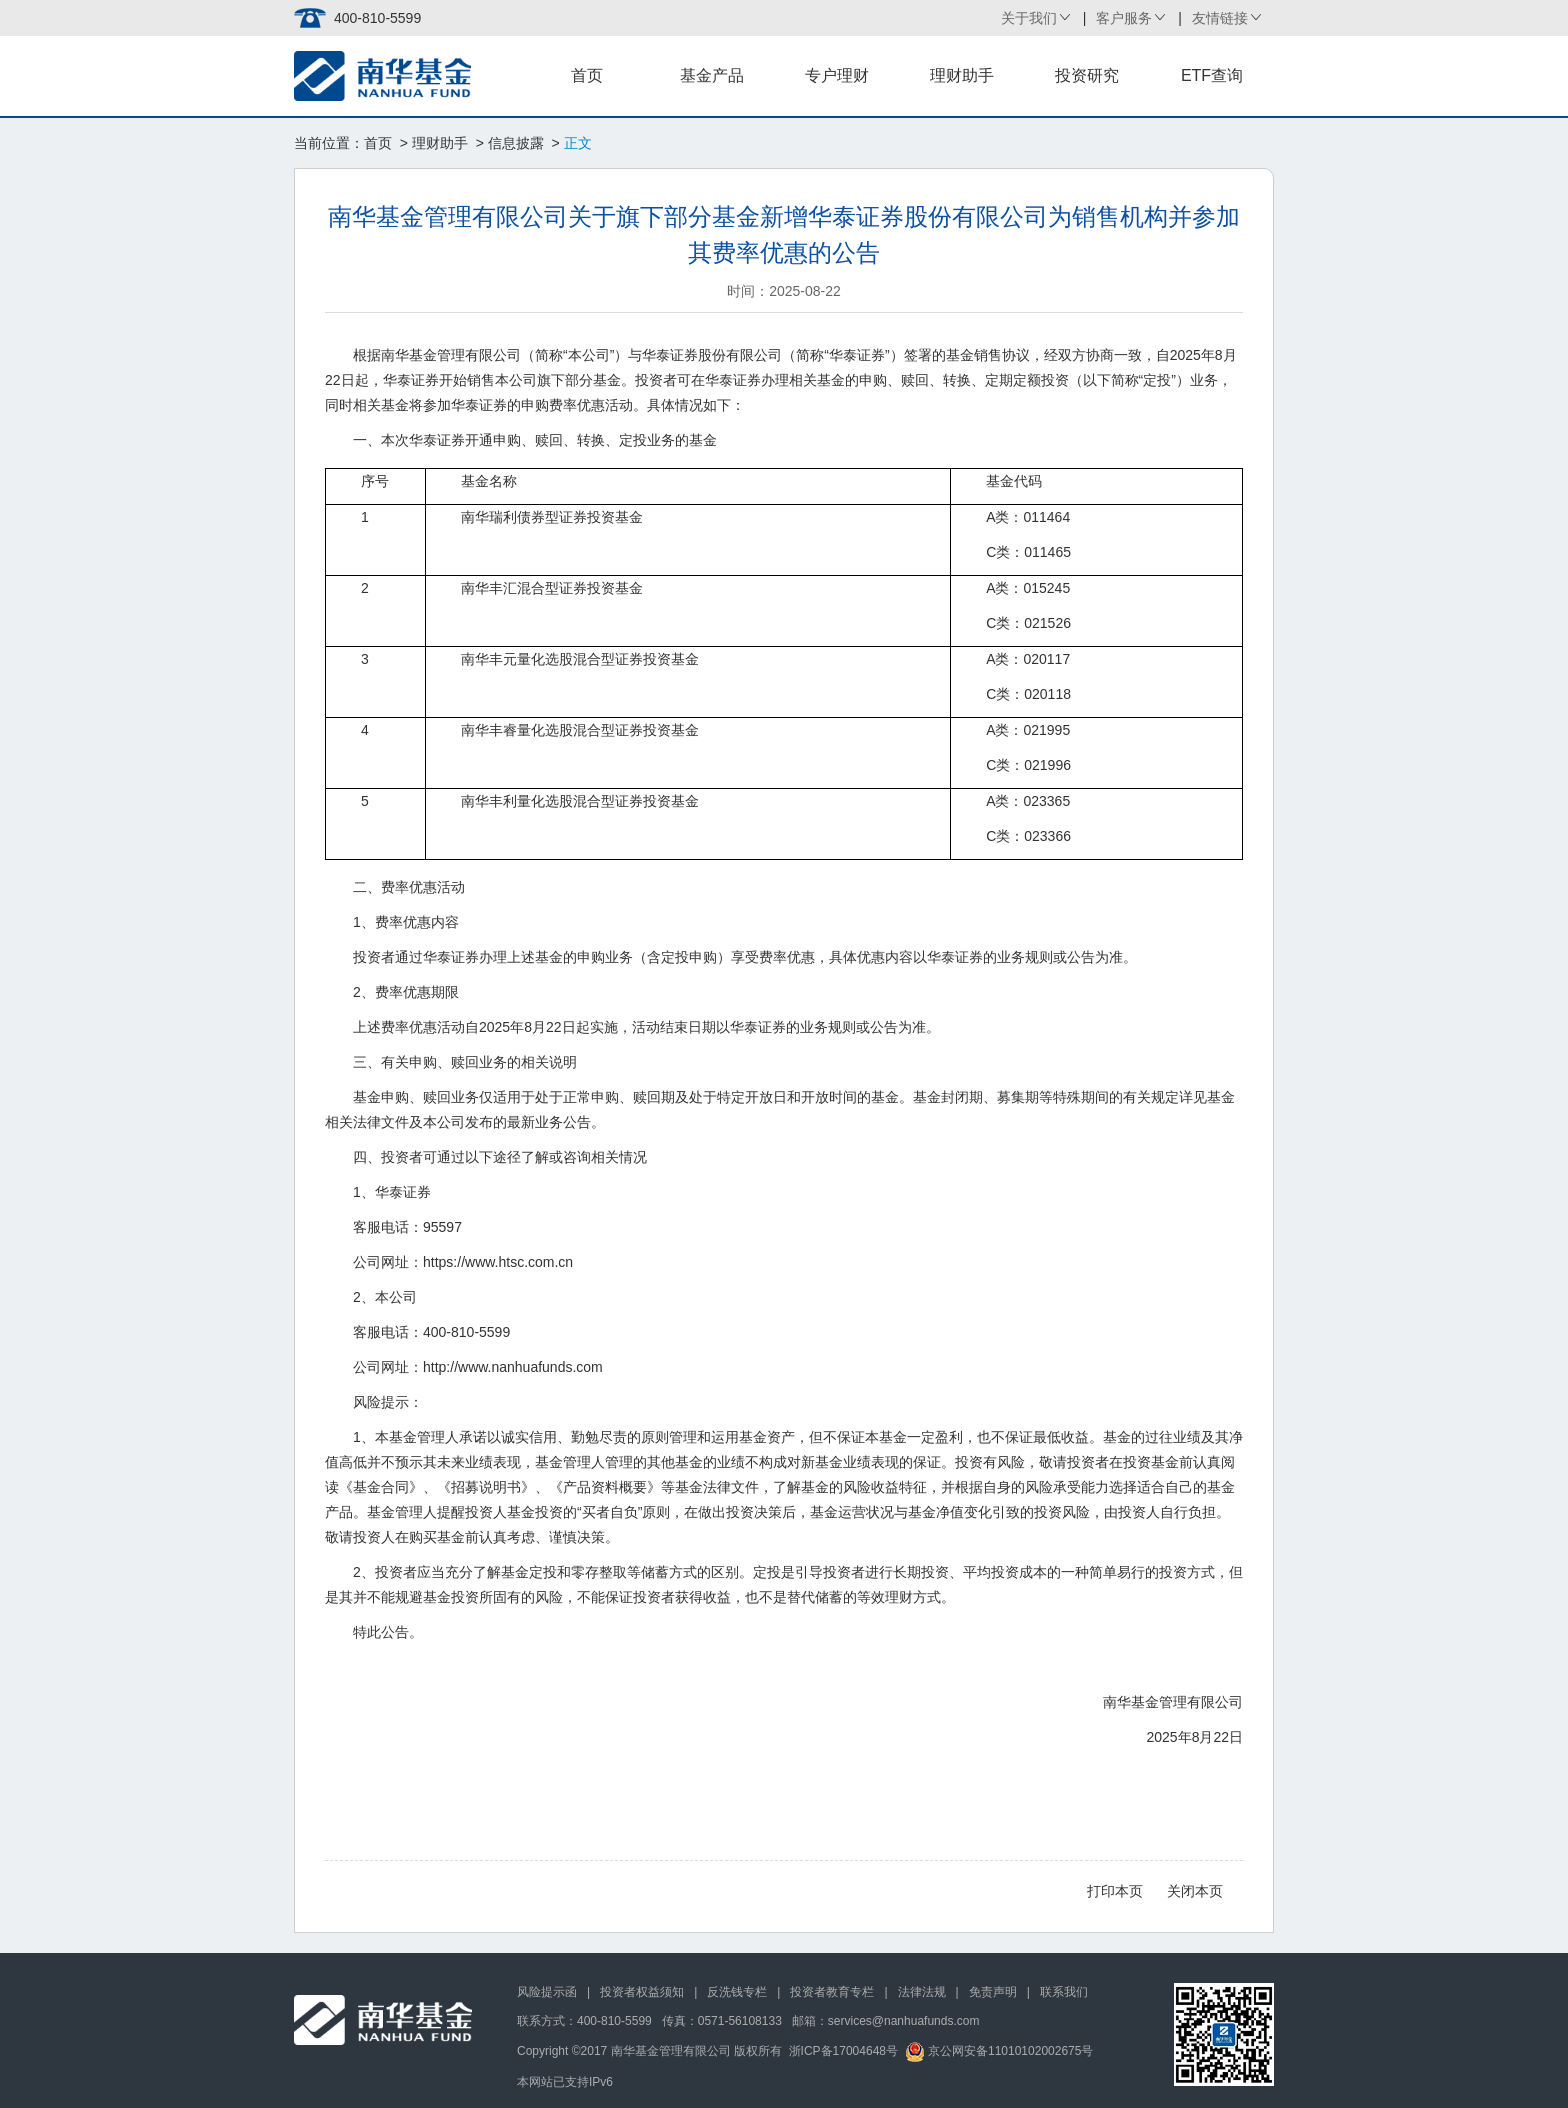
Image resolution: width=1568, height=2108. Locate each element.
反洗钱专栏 (737, 1992)
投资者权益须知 (642, 1992)
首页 (587, 75)
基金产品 (712, 75)
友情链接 (1220, 18)
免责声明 (993, 1992)
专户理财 (837, 75)
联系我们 (1064, 1992)
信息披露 (516, 143)
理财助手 (962, 75)
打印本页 (1115, 1891)
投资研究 (1087, 75)
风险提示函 (547, 1992)
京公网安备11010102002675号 (999, 2051)
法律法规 (922, 1992)
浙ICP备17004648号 (843, 2051)
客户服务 (1124, 18)
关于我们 (1029, 18)
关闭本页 (1195, 1891)
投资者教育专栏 (832, 1992)
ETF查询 (1212, 75)
